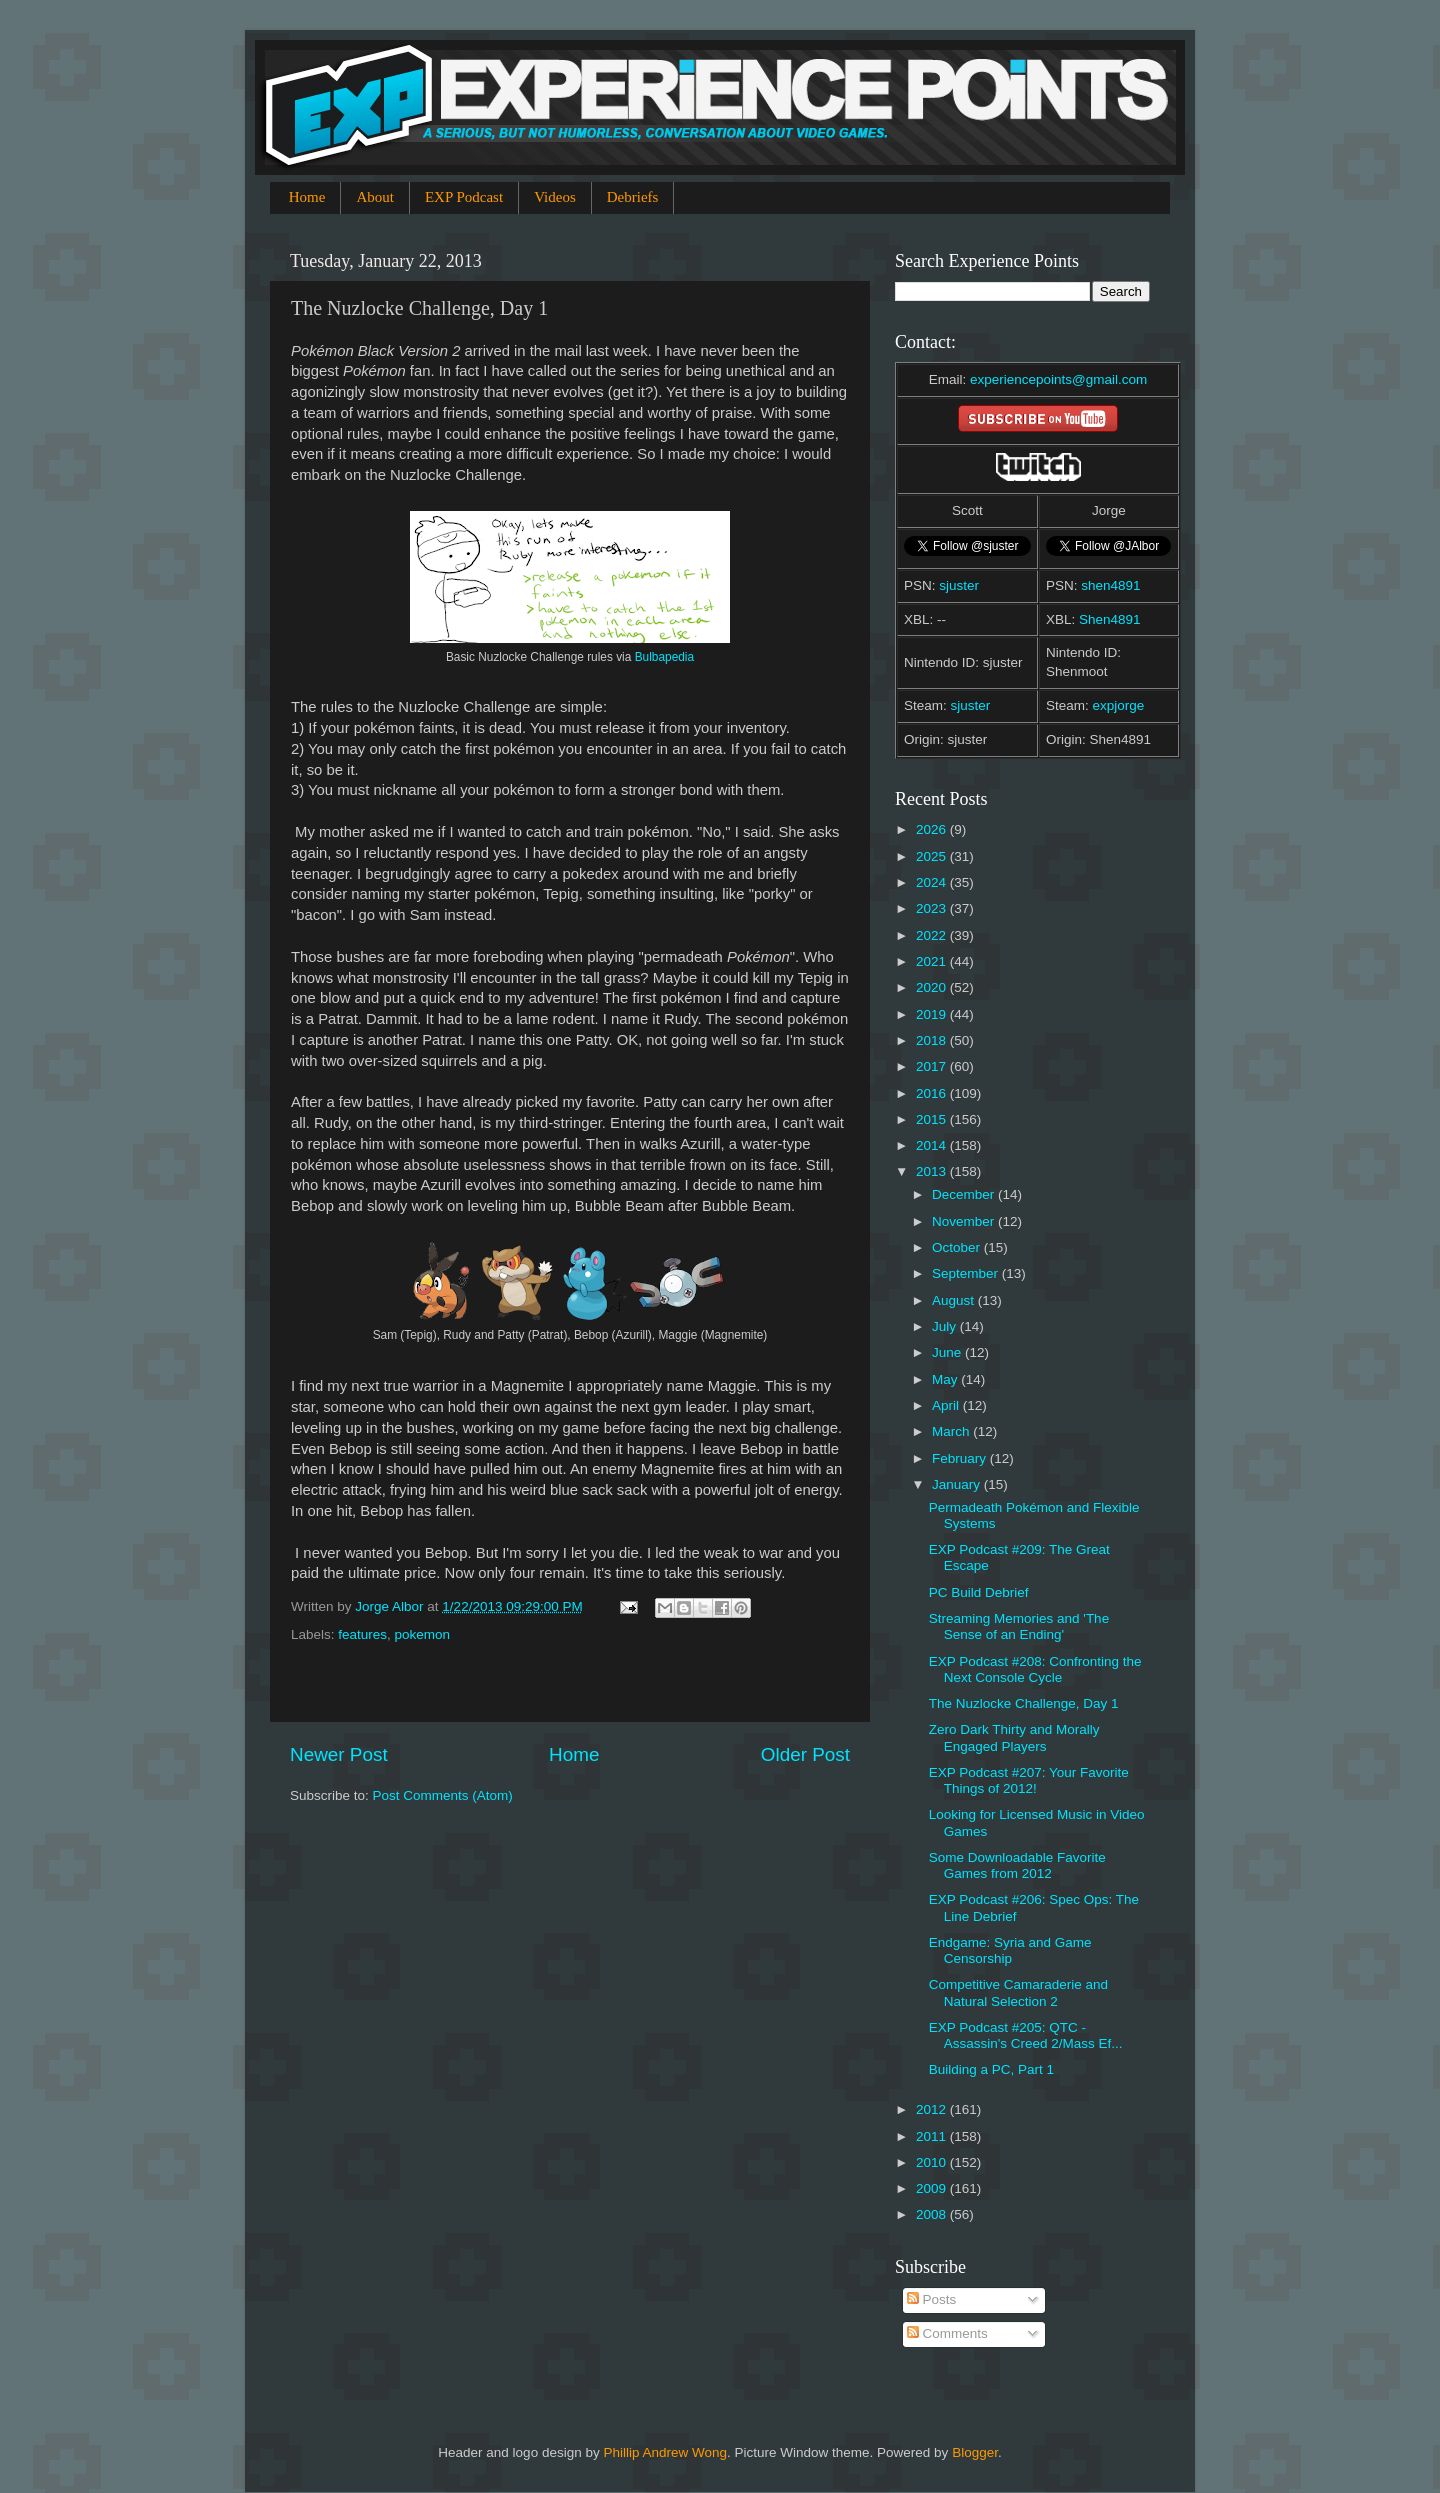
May (946, 1379)
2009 (933, 2188)
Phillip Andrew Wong (665, 2452)
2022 (933, 935)
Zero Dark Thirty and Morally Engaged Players (1014, 1737)
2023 (933, 908)
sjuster (959, 585)
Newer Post (339, 1754)
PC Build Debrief (979, 1592)
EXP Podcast (464, 197)
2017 (933, 1066)
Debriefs (633, 197)
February (961, 1458)
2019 (933, 1014)
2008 (933, 2214)
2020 (933, 987)
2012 (933, 2109)
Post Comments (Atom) (443, 1795)
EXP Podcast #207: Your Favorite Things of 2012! (1029, 1780)
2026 (933, 829)
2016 (933, 1093)
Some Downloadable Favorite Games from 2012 (1017, 1865)
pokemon (423, 1634)
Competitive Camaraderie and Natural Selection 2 (1018, 1992)
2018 (933, 1040)
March (952, 1431)
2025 (933, 856)
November (965, 1221)
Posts (932, 2299)
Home (307, 197)
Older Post (805, 1754)
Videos (555, 197)
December (965, 1194)
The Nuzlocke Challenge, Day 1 (1024, 1703)
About (375, 197)
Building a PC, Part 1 (991, 2069)
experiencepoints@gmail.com (1058, 379)
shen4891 (1110, 585)
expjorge (1119, 705)
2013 (933, 1171)
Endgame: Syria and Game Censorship (1010, 1950)
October (958, 1247)
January (958, 1484)
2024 (933, 882)
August (955, 1300)
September (967, 1273)
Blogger (975, 2452)
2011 (933, 2136)
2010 (933, 2162)
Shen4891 (1110, 619)
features (362, 1634)
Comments (947, 2333)
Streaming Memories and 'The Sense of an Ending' (1019, 1626)
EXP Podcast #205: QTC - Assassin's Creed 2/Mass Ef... (1026, 2035)
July (946, 1326)
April (947, 1405)
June (948, 1352)
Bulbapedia (664, 657)
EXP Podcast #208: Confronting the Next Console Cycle (1035, 1669)
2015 (933, 1119)
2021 (933, 961)
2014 (933, 1145)
